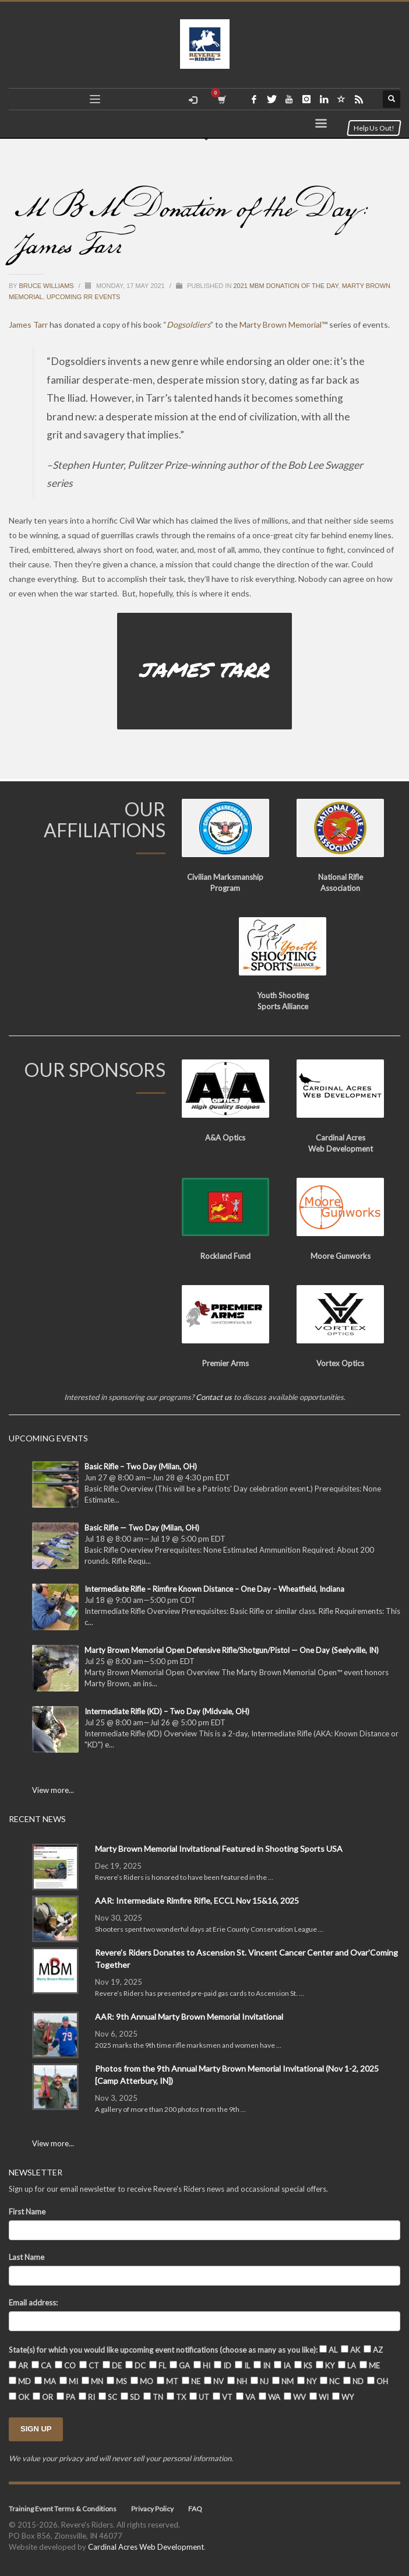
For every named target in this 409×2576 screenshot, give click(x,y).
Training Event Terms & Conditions (63, 2508)
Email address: (33, 2302)
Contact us (214, 1397)
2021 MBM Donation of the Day (285, 285)
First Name (27, 2211)
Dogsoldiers (188, 324)
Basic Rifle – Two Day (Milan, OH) (140, 1466)
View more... (53, 1790)
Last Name (26, 2257)
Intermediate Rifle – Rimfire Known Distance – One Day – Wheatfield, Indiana (214, 1589)
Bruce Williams (47, 285)
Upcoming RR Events (84, 296)
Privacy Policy (152, 2508)
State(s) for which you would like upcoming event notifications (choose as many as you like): (163, 2349)
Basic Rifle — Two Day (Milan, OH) (141, 1527)
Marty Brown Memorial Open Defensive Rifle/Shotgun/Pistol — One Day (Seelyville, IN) (231, 1650)
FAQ (195, 2508)
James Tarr (28, 324)
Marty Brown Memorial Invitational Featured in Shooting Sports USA (219, 1849)
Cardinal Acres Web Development (146, 2547)
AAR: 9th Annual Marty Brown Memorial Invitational (189, 2017)
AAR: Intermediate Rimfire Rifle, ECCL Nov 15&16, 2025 (197, 1900)
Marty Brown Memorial (280, 324)
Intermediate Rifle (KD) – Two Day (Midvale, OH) (166, 1711)
